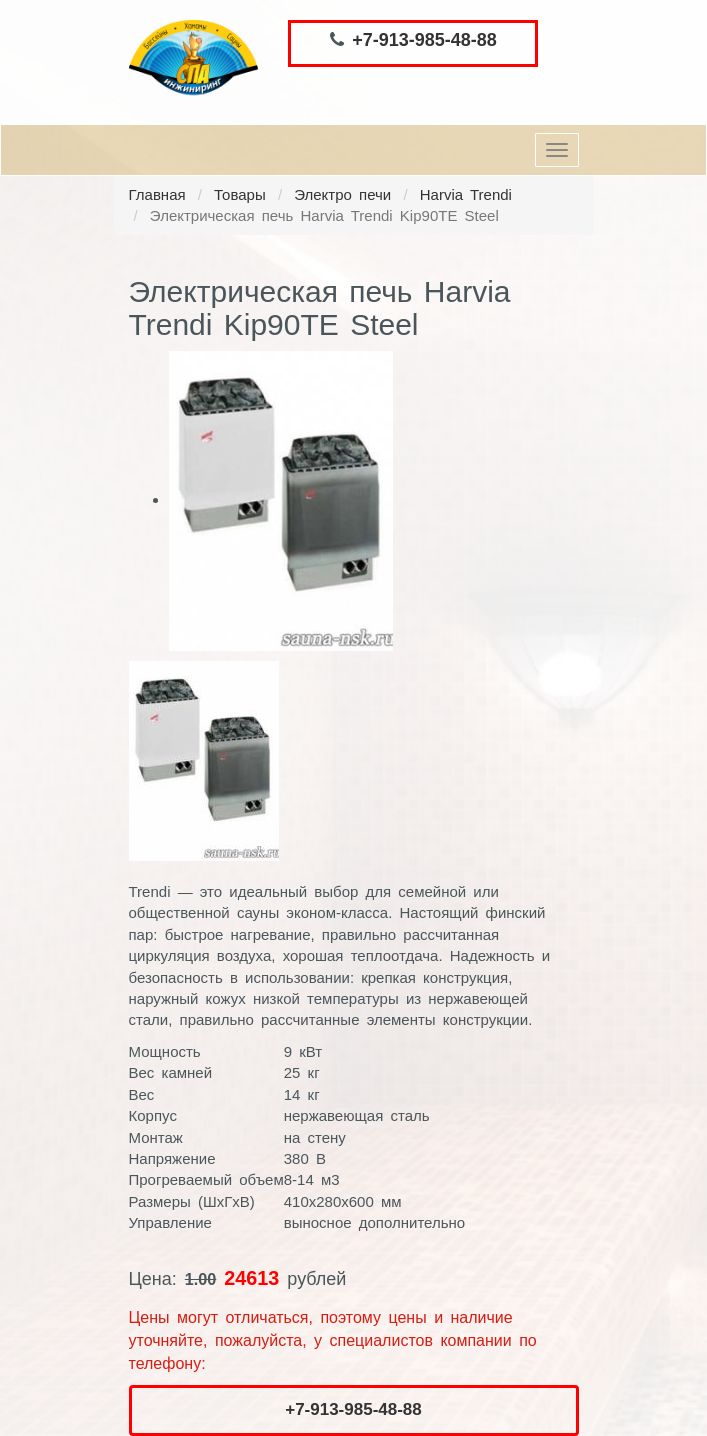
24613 (251, 1278)
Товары (240, 194)
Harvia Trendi (466, 194)
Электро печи (342, 194)
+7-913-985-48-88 (424, 40)
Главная (157, 194)
